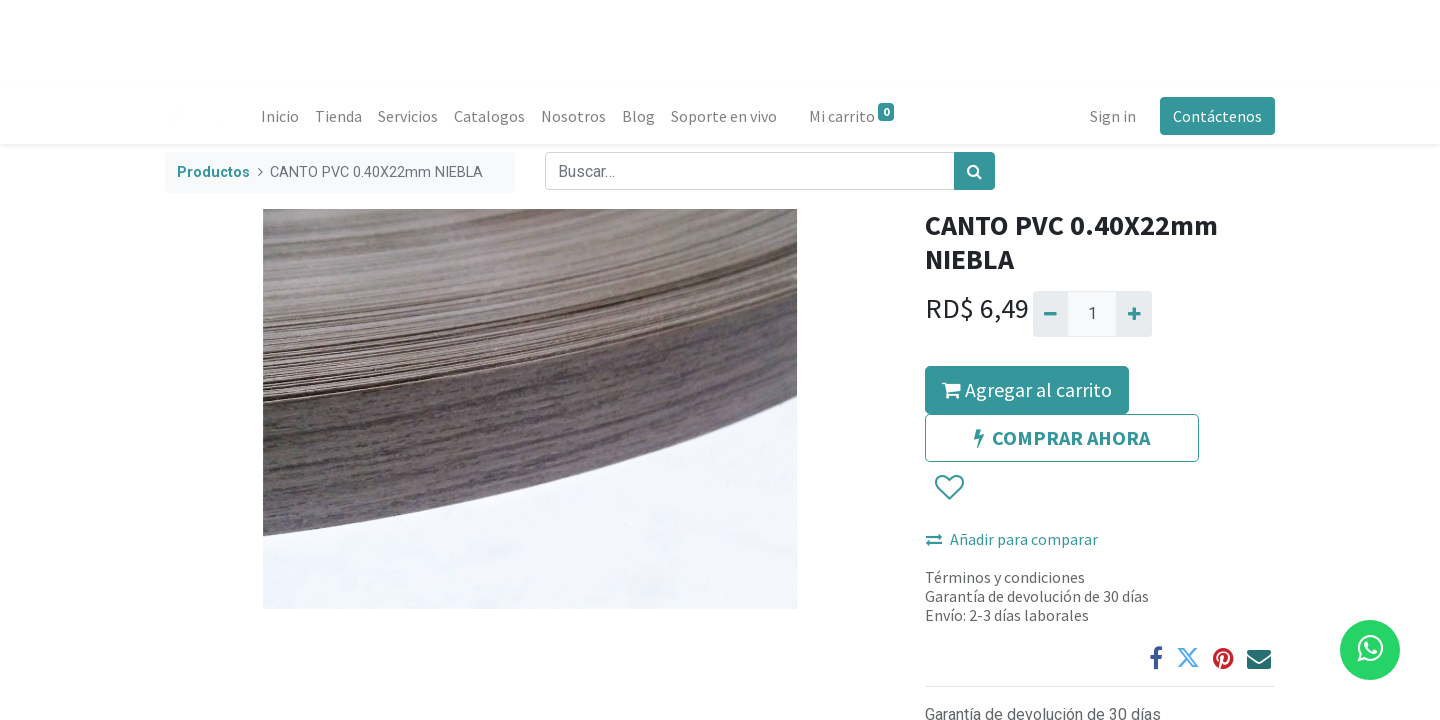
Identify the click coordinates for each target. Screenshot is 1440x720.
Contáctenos (1217, 116)
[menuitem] (280, 116)
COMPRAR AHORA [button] (1062, 437)
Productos (213, 172)
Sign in (1113, 116)
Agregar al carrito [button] (1027, 389)
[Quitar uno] (1050, 314)
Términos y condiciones (1005, 577)
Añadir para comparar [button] (1012, 539)
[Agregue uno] (1133, 314)
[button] (948, 488)
